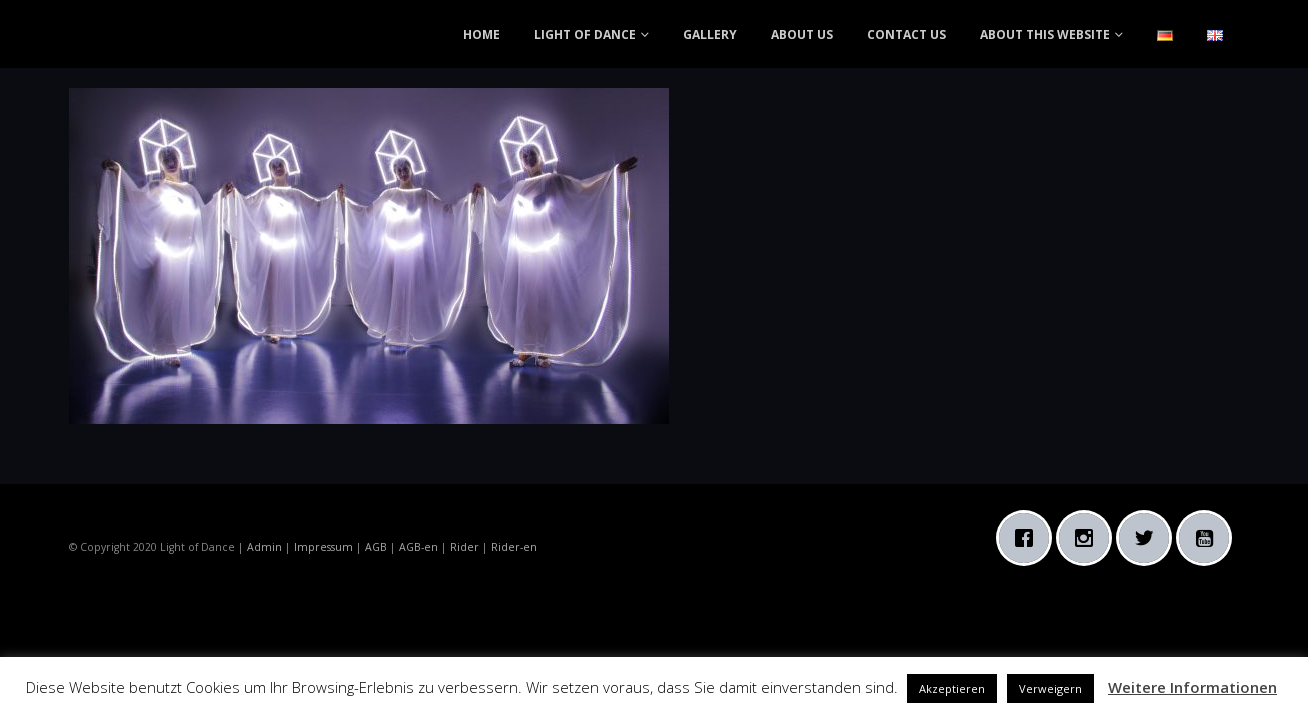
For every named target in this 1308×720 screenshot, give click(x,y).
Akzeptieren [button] (952, 688)
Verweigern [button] (1050, 688)
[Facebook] (1029, 538)
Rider (464, 547)
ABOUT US (802, 34)
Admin (264, 547)
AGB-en (418, 547)
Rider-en (514, 547)
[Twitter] (1149, 538)
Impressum (323, 547)
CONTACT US (906, 34)
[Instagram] (1089, 538)
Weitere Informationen (1192, 687)
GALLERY (710, 34)
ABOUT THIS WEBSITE (1045, 34)
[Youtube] (1209, 538)
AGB (376, 547)
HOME (481, 34)
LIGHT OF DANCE (585, 34)
